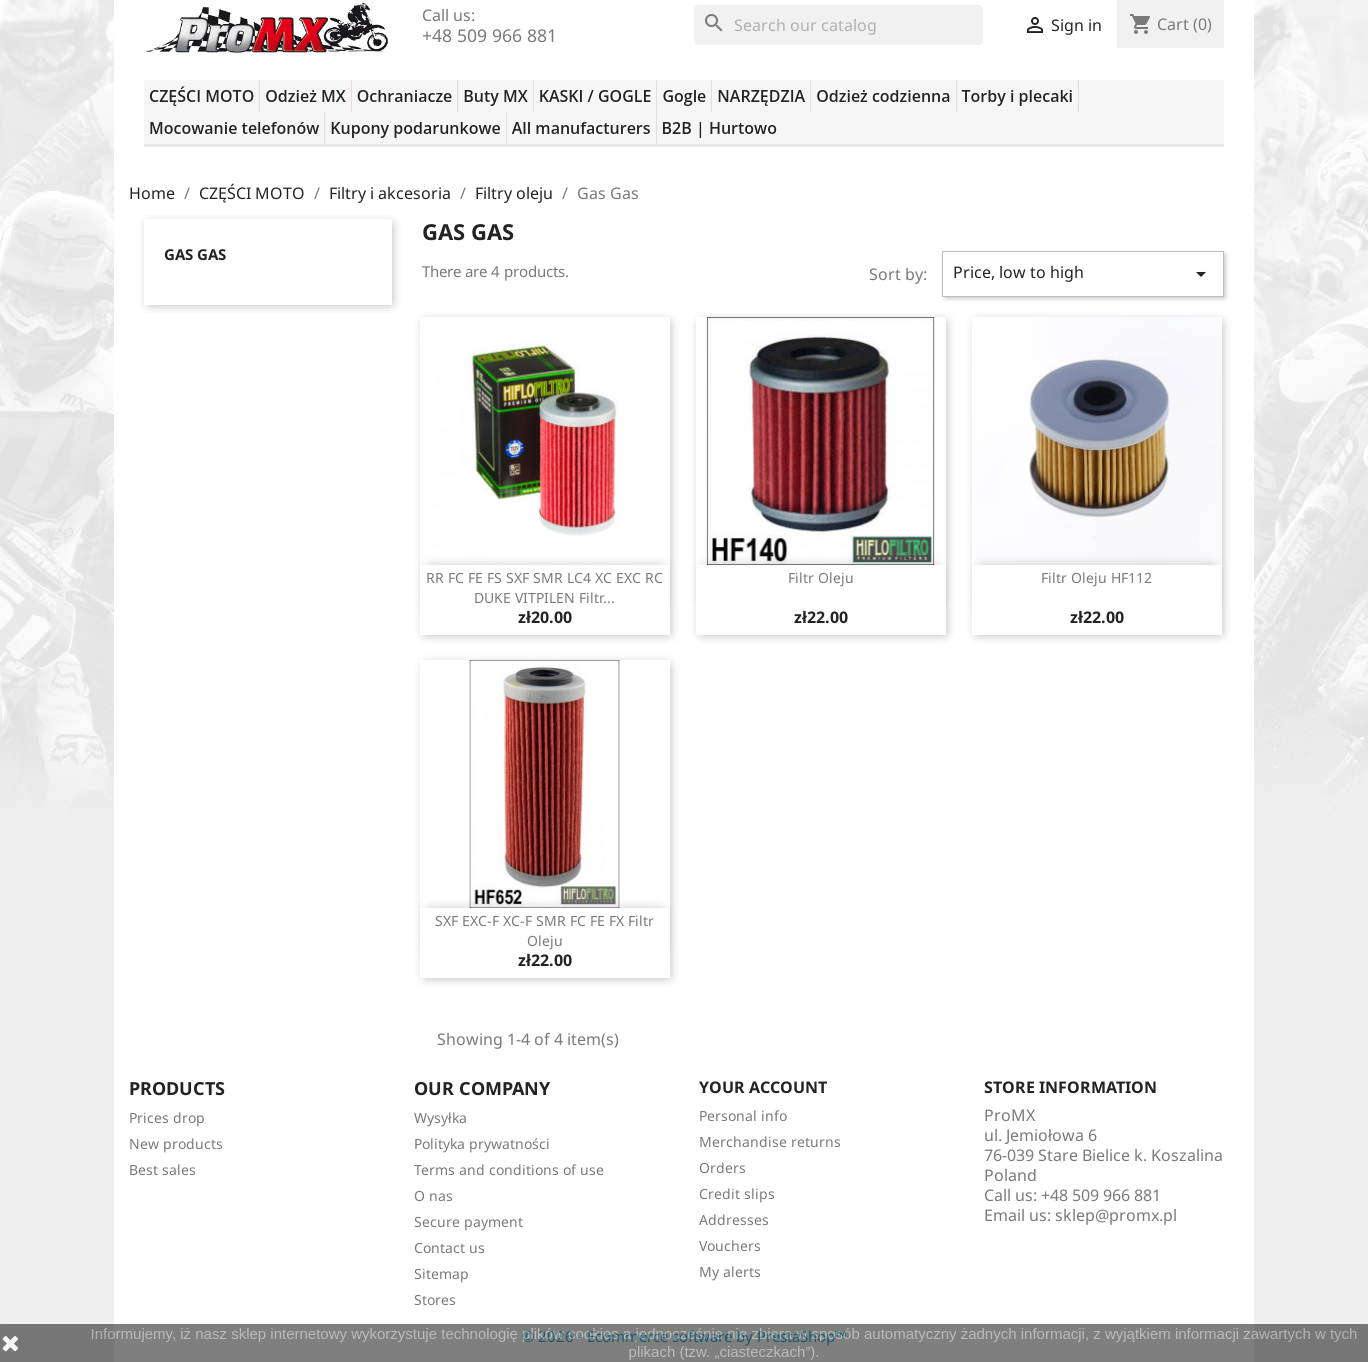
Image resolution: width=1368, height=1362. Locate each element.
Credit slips (737, 1193)
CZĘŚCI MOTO (201, 96)
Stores (435, 1299)
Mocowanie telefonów (234, 128)
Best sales (162, 1169)
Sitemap (441, 1273)
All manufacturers (581, 128)
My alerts (730, 1271)
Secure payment (468, 1221)
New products (176, 1143)
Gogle (684, 96)
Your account (763, 1087)
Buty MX (495, 96)
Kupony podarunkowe (415, 128)
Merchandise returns (770, 1141)
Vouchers (730, 1245)
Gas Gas (195, 254)
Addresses (734, 1219)
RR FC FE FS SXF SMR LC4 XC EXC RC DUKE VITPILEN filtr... (544, 587)
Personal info (743, 1115)
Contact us (449, 1247)
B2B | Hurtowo (719, 128)
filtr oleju (821, 577)
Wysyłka (440, 1117)
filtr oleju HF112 (1096, 577)
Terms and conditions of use (509, 1169)
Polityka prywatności (482, 1143)
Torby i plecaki (1018, 96)
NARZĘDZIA (761, 96)
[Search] (838, 25)
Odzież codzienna (883, 96)
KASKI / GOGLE (595, 96)
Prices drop (167, 1117)
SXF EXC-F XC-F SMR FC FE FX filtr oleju (544, 930)
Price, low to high (1083, 273)
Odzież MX (305, 96)
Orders (722, 1167)
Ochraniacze (405, 96)
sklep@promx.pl (1116, 1215)
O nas (433, 1195)
